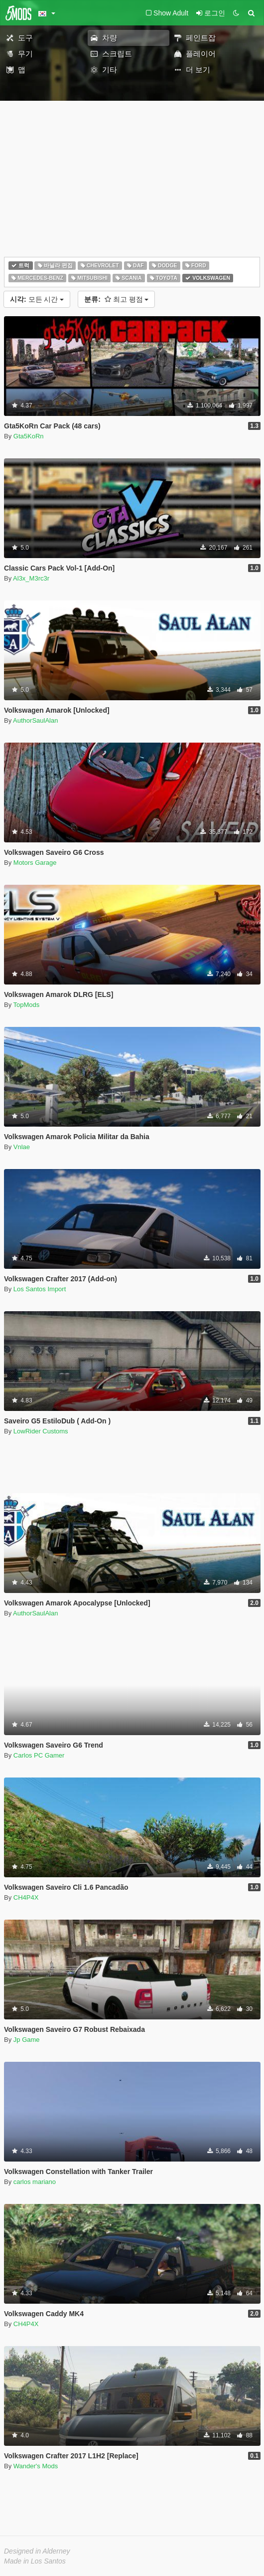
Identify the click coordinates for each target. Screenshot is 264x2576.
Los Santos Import (39, 1289)
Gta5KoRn (28, 436)
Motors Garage (35, 862)
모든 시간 (37, 299)
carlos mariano (34, 2181)
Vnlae (21, 1147)
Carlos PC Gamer (39, 1755)
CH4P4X (26, 1897)
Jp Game (26, 2039)
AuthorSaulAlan (35, 720)
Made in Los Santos (35, 2561)
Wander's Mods (35, 2466)
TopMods (26, 1004)
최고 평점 (116, 299)
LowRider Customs (40, 1431)
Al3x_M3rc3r (31, 578)
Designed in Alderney (37, 2551)
